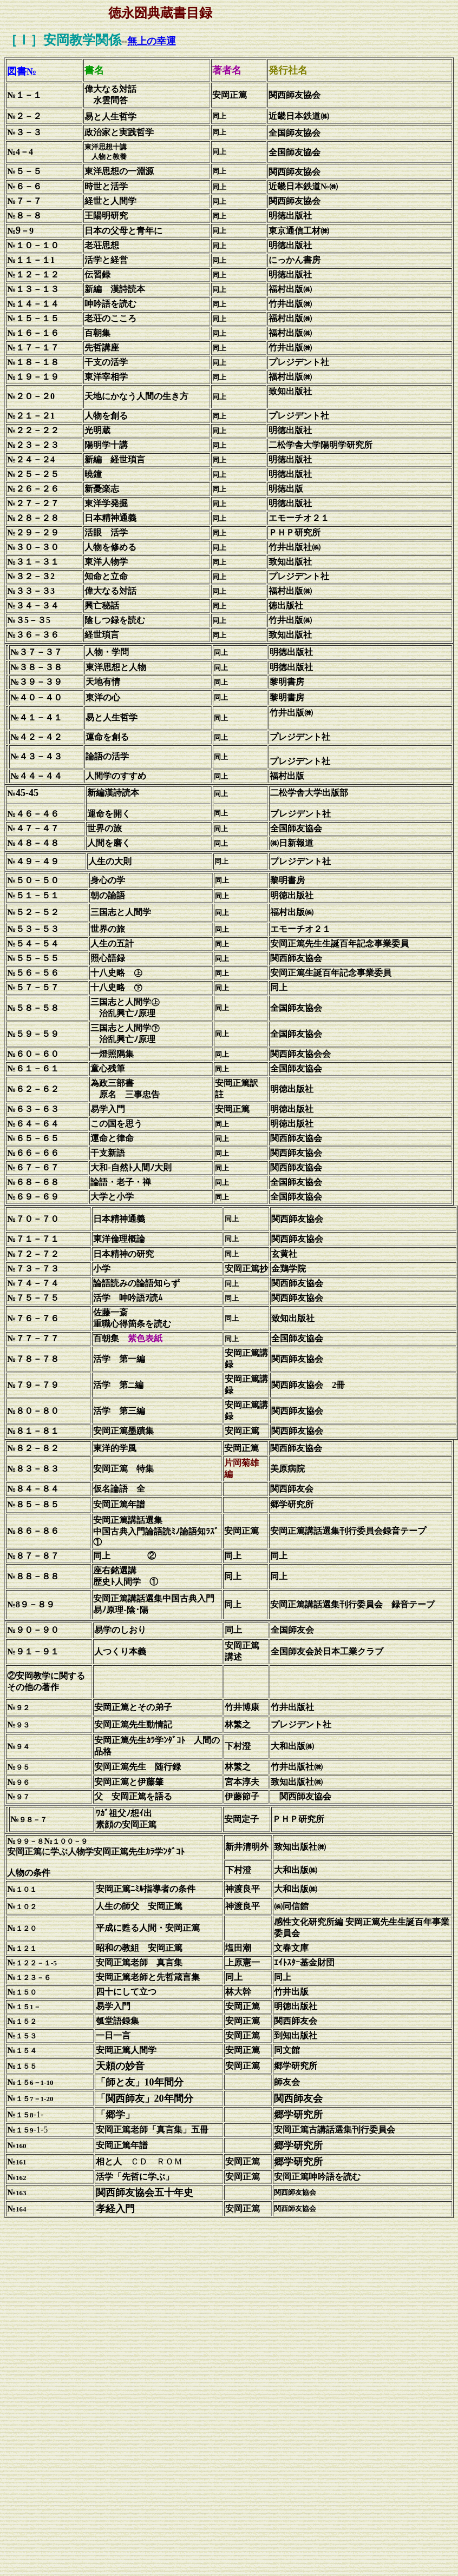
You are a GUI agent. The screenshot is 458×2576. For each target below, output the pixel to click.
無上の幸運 (151, 41)
